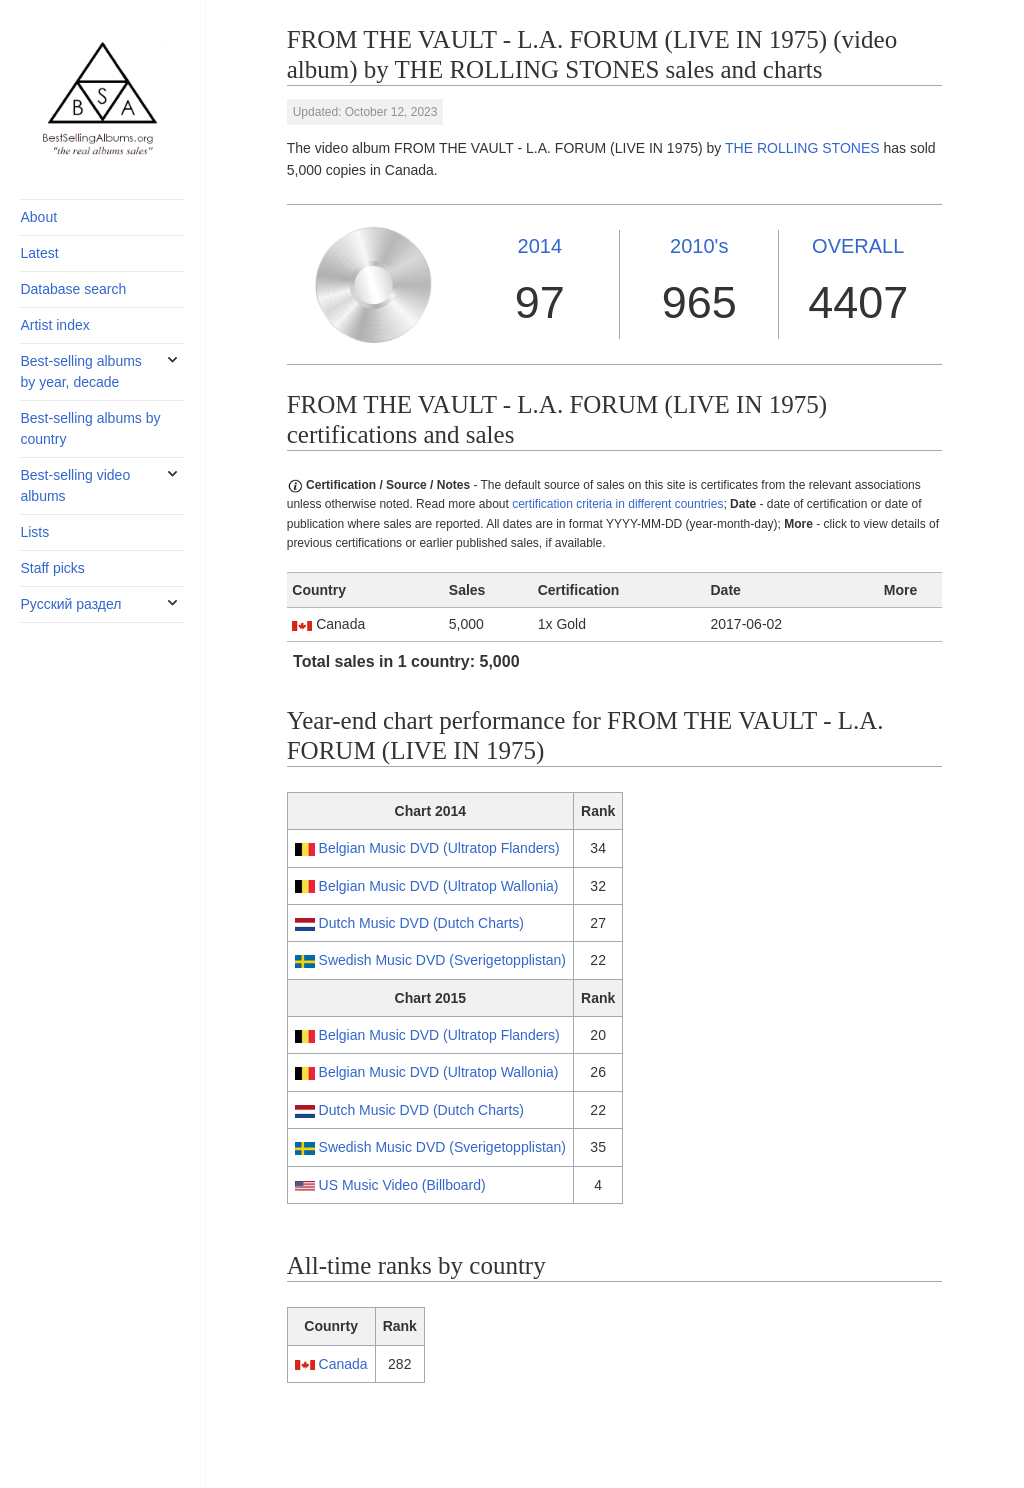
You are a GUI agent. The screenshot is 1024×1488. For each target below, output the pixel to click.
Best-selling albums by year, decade (80, 371)
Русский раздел (70, 604)
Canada (343, 1364)
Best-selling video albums (75, 485)
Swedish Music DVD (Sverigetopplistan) (442, 960)
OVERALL (858, 246)
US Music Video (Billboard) (402, 1185)
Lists (34, 532)
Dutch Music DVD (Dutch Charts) (421, 923)
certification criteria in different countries (617, 504)
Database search (73, 289)
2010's (699, 246)
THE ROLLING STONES (802, 148)
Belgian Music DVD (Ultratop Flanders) (439, 848)
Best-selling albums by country (90, 428)
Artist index (54, 325)
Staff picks (52, 568)
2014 (540, 246)
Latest (39, 253)
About (38, 217)
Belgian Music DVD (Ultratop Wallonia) (439, 886)
